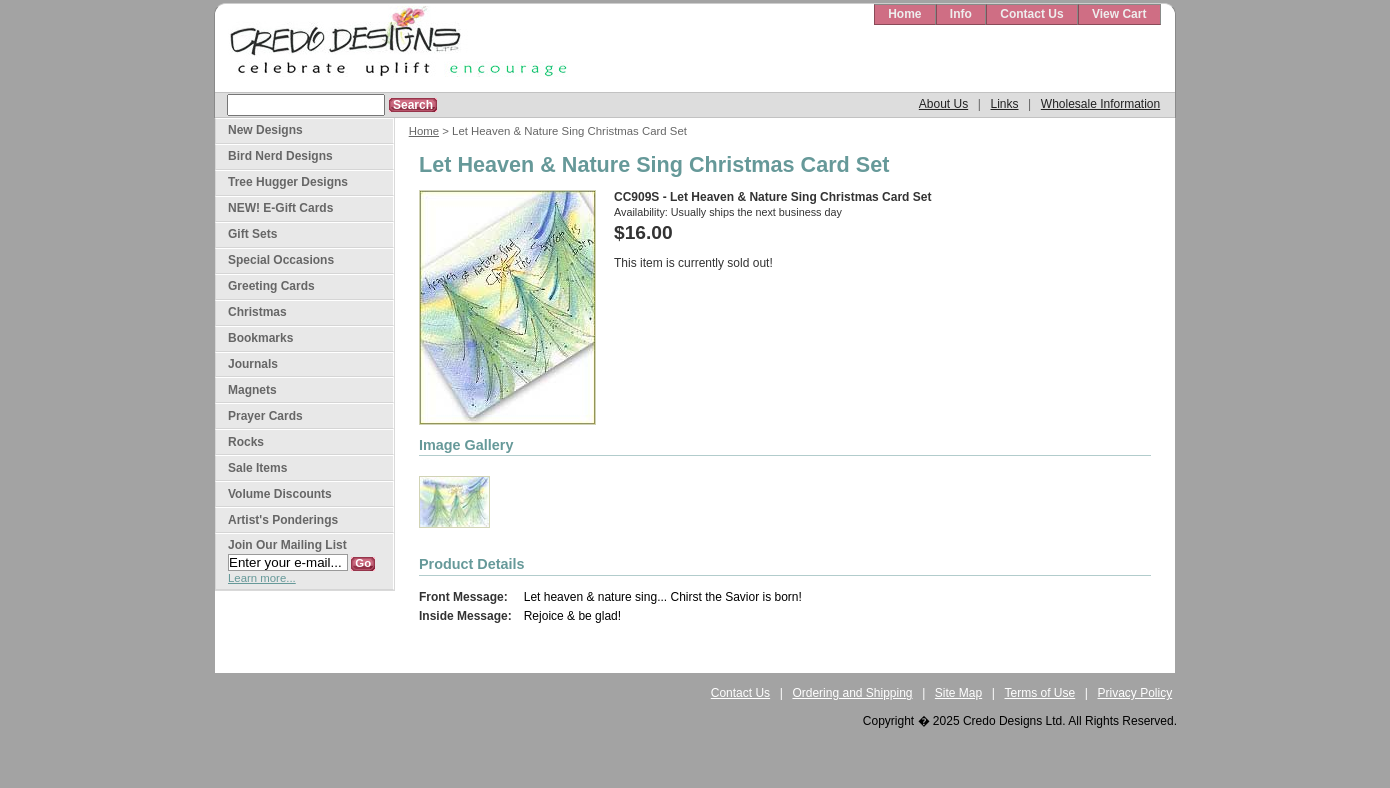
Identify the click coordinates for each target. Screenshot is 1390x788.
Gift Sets (252, 234)
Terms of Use (1040, 693)
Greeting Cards (271, 286)
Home (904, 14)
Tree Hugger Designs (288, 182)
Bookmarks (260, 338)
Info (961, 14)
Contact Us (1031, 14)
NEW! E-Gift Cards (280, 208)
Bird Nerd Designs (280, 156)
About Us (943, 104)
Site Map (958, 693)
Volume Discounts (280, 494)
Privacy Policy (1135, 693)
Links (1004, 104)
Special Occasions (281, 260)
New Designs (265, 130)
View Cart (1119, 14)
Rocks (246, 442)
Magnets (252, 390)
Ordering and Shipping (852, 693)
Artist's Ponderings (283, 520)
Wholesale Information (1100, 104)
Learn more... (262, 578)
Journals (253, 364)
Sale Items (257, 468)
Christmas (257, 312)
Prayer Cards (265, 416)
